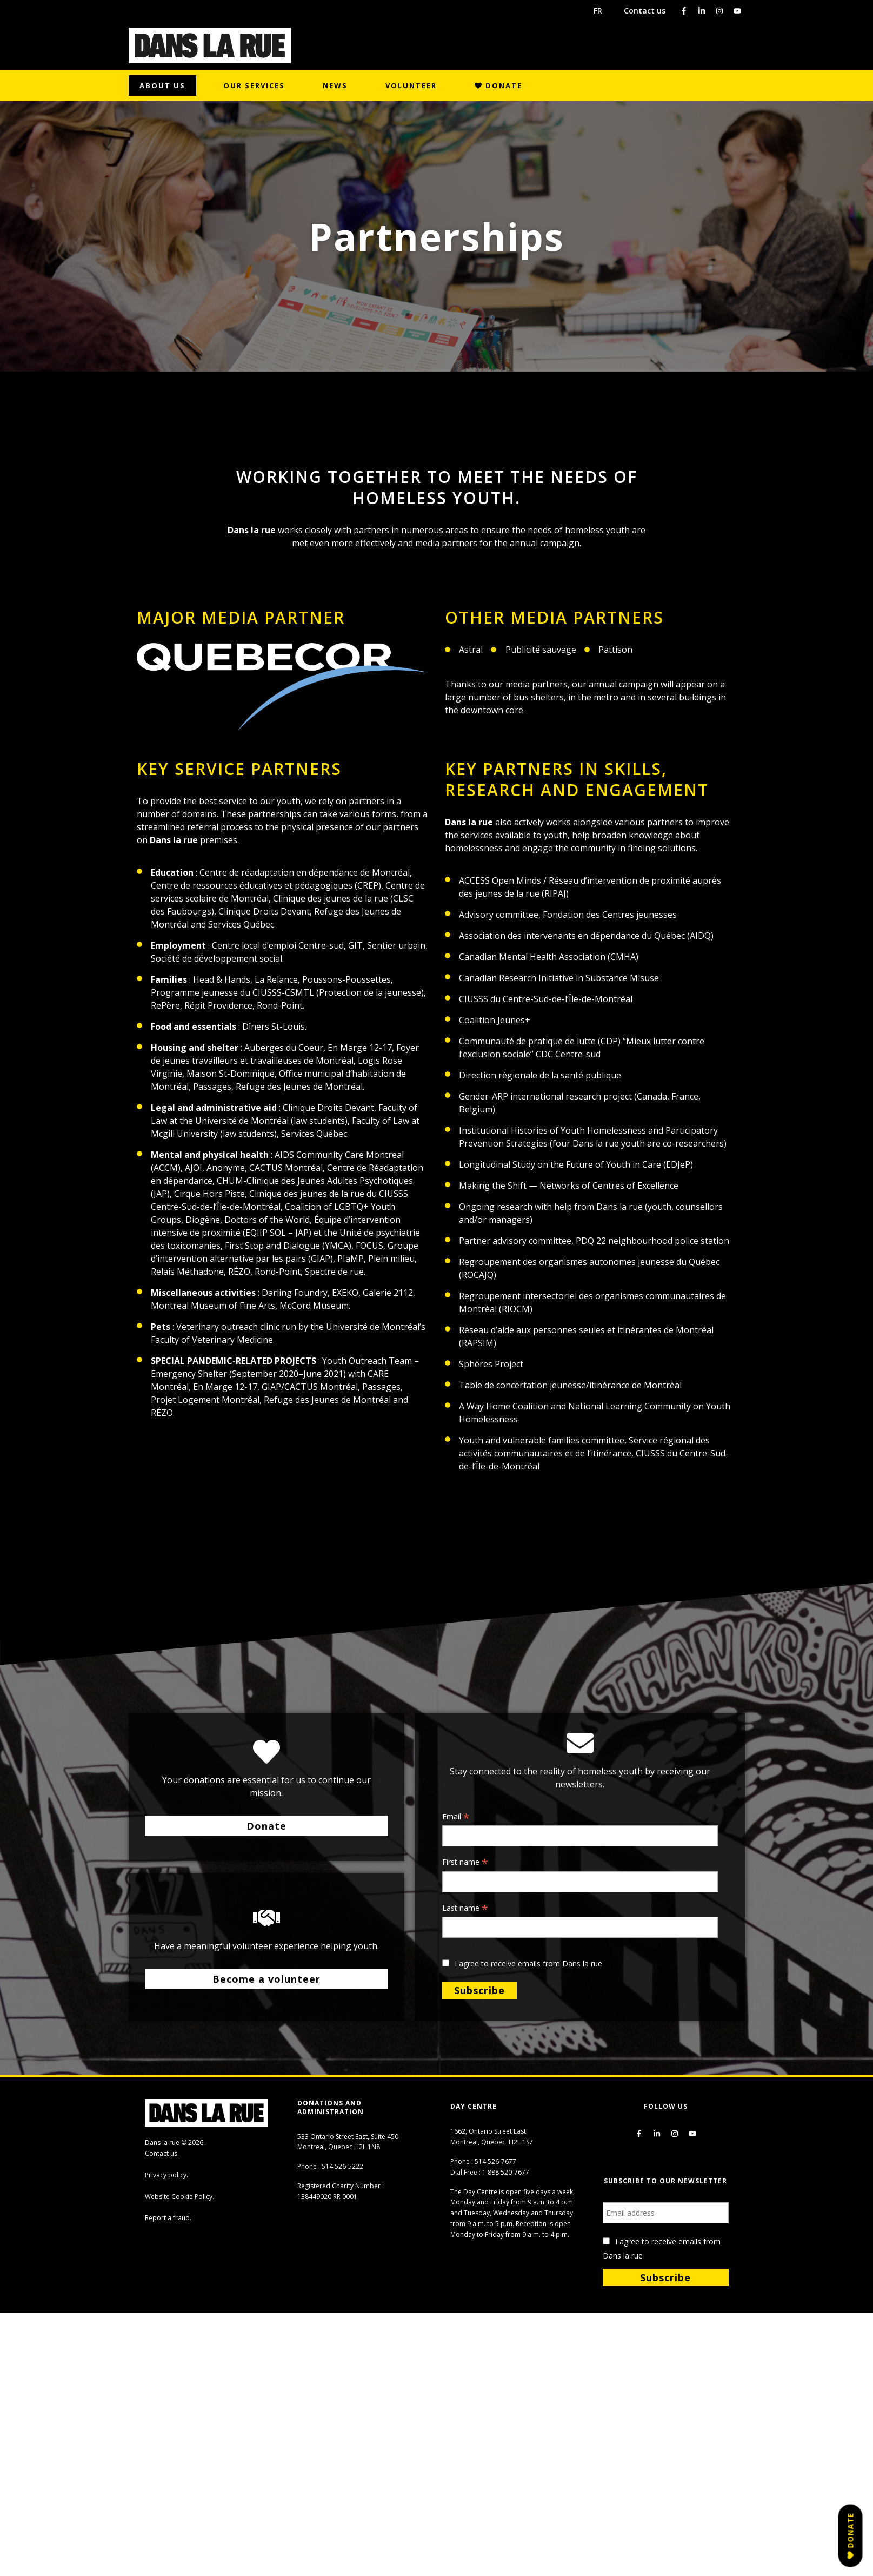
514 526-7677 (495, 2161)
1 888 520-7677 (505, 2172)
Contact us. (162, 2153)
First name (465, 1863)
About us (162, 85)
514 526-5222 (342, 2166)
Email (456, 1817)
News (335, 85)
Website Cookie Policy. (179, 2196)
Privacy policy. (166, 2175)
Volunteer (411, 85)
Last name (465, 1909)
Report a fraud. (168, 2217)
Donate (498, 85)
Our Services (254, 85)
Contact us (644, 10)
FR (598, 10)
